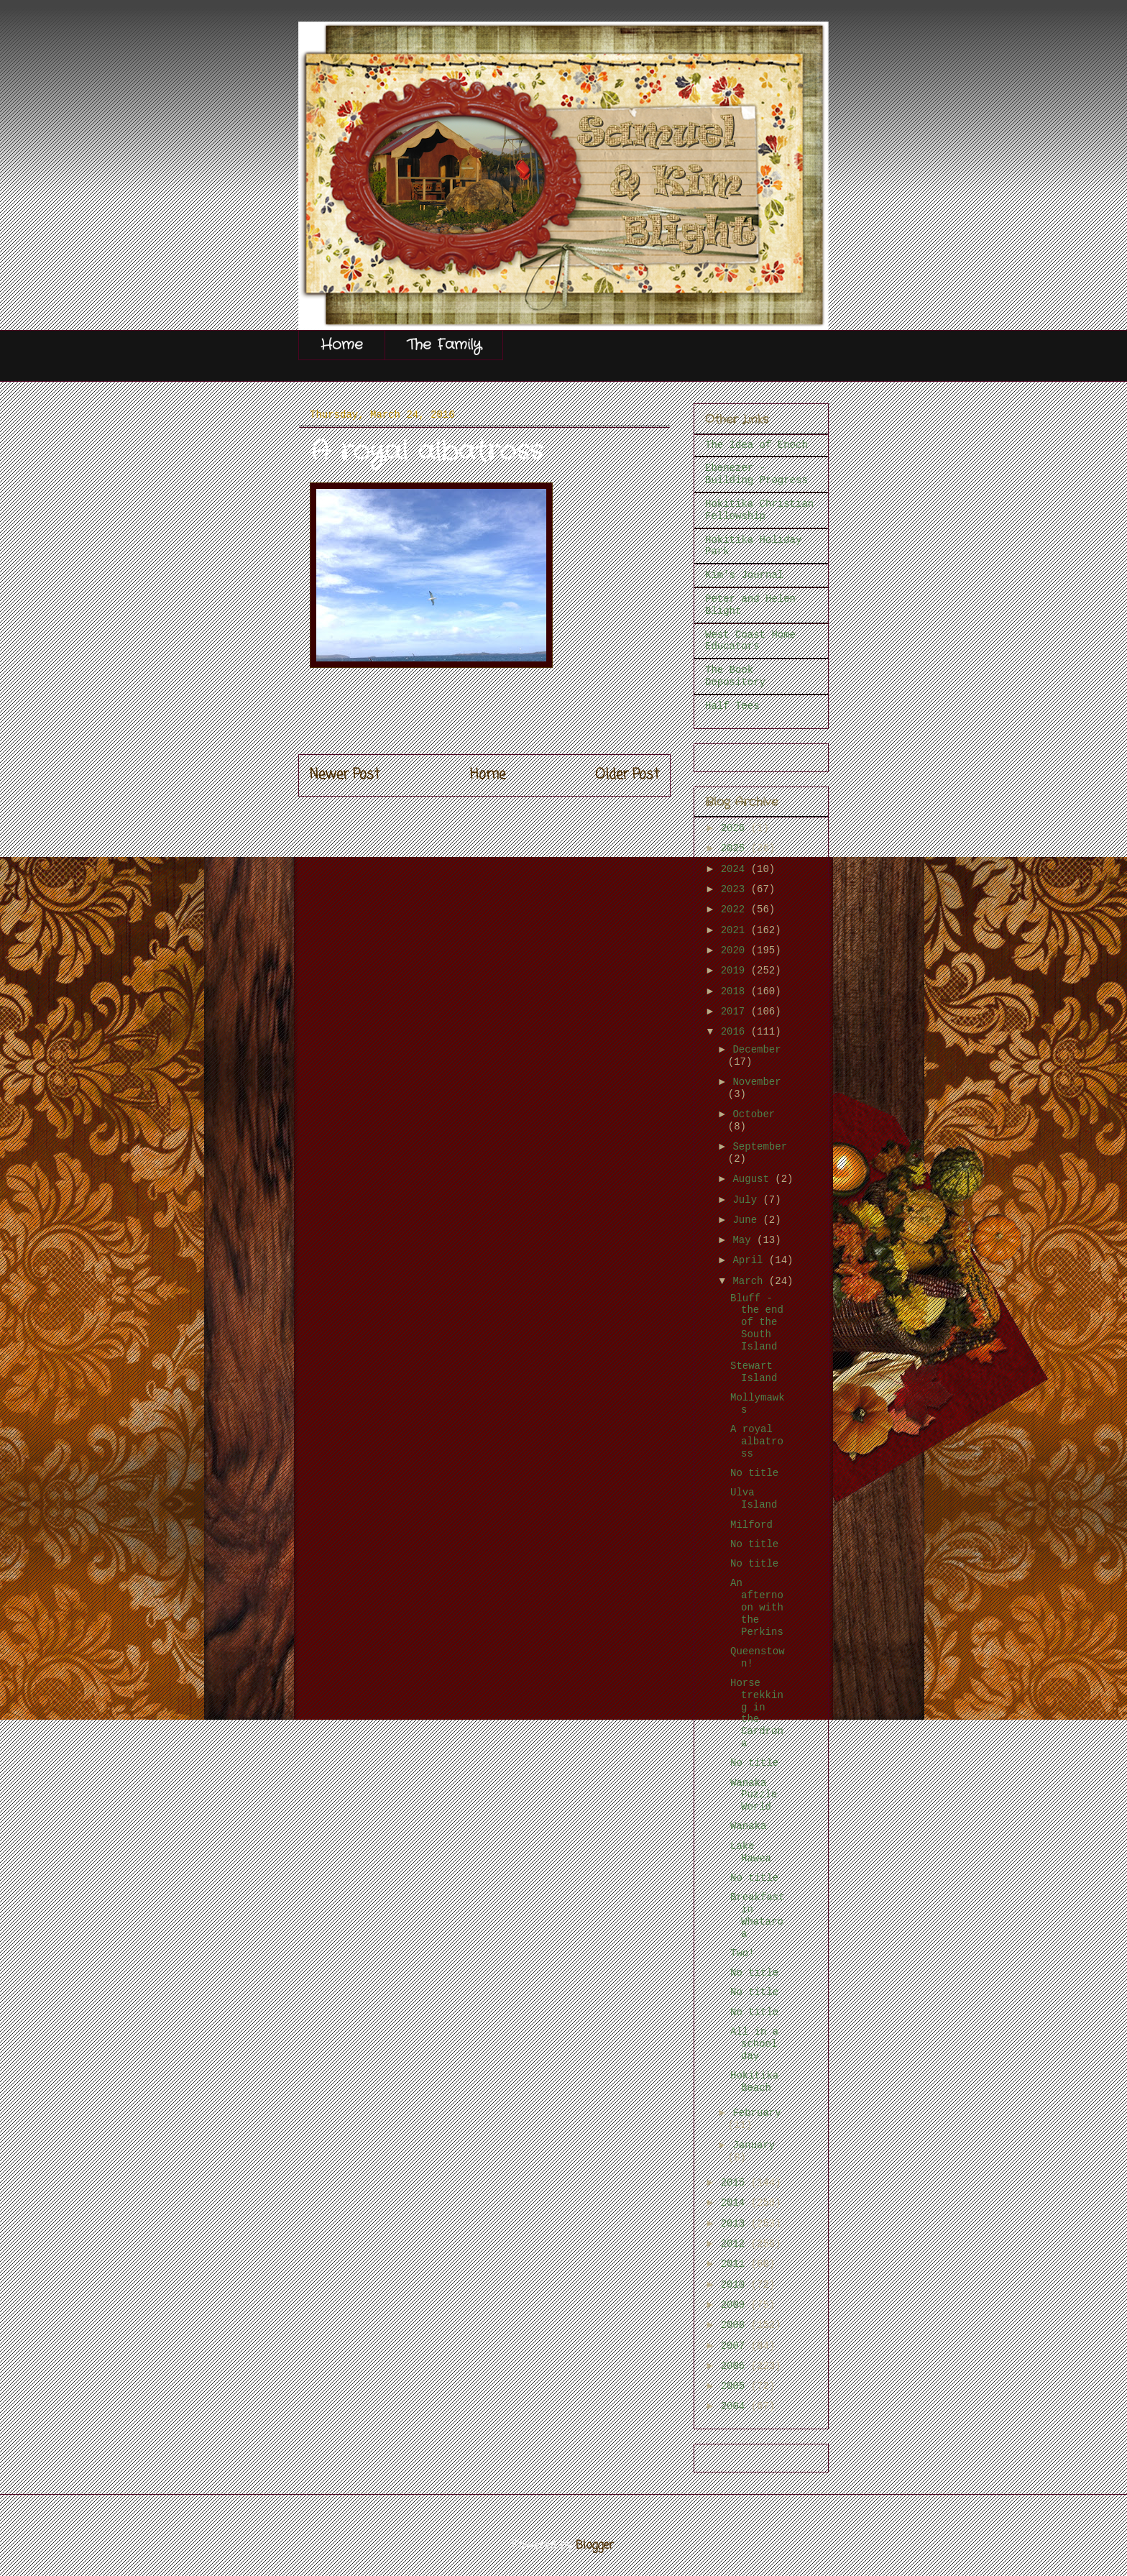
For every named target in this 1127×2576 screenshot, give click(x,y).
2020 (736, 950)
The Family (444, 344)
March (750, 1281)
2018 (736, 991)
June (747, 1220)
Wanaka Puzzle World (753, 1795)
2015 (736, 2182)
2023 (736, 889)
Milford (751, 1525)
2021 (736, 930)
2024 (736, 869)
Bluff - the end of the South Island (756, 1322)
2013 (736, 2223)
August (753, 1179)
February (756, 2113)
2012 (736, 2244)
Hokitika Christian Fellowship (759, 510)
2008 (736, 2325)
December (756, 1049)
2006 (736, 2366)
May (744, 1240)
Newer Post (345, 774)
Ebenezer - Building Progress (756, 474)
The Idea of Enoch (756, 445)
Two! (742, 1953)
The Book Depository (735, 676)
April (750, 1260)
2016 (736, 1031)
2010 (736, 2285)
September (759, 1146)
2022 (736, 909)
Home (342, 344)
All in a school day (754, 2044)
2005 (736, 2386)
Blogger (595, 2545)
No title (754, 1473)
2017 (736, 1011)
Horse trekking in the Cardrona (756, 1713)
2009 (736, 2305)
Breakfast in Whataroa (757, 1915)
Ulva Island (753, 1499)
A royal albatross (756, 1441)
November (756, 1082)
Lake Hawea (750, 1852)
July (747, 1200)
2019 (736, 970)
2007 (736, 2346)
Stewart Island (753, 1372)
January (753, 2145)
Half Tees (732, 706)
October (753, 1114)
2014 (736, 2203)
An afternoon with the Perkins (756, 1607)
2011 (736, 2264)
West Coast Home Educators (750, 641)
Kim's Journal (744, 575)
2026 (736, 828)
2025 (736, 848)
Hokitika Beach (754, 2082)
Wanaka (748, 1826)
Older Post (627, 774)
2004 (736, 2406)
